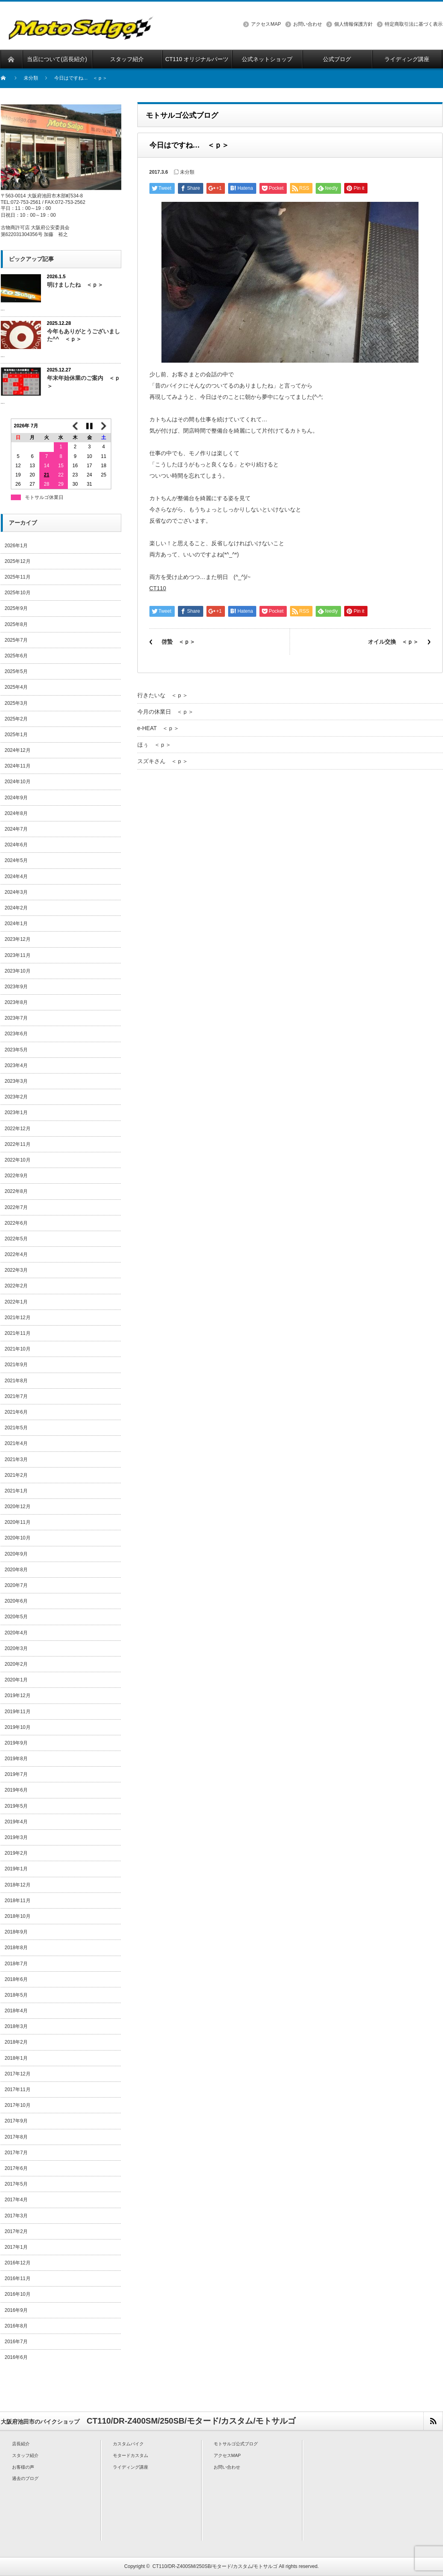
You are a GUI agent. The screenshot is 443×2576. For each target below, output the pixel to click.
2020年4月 (16, 1633)
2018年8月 (16, 1947)
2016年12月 (18, 2263)
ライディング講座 (130, 2467)
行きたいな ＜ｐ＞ (162, 695)
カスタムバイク (128, 2443)
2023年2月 (16, 1097)
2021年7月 (16, 1396)
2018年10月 (18, 1916)
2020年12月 (18, 1506)
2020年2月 (16, 1664)
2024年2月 (16, 908)
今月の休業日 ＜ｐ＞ (165, 711)
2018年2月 (16, 2042)
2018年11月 (18, 1900)
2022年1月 (16, 1302)
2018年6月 (16, 1979)
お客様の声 (23, 2467)
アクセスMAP (266, 24)
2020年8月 (16, 1569)
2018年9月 (16, 1932)
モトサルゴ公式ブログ (236, 2443)
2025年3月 (16, 703)
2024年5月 (16, 860)
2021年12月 (18, 1317)
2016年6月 (16, 2357)
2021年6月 (16, 1412)
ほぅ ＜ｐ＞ (154, 744)
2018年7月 (16, 1963)
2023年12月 (18, 939)
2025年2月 (16, 719)
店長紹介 (21, 2443)
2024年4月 (16, 876)
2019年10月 (18, 1727)
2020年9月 (16, 1554)
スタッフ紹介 (25, 2455)
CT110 (157, 588)
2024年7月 (16, 829)
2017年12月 (18, 2074)
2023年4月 (16, 1065)
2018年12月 (18, 1885)
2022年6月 (16, 1223)
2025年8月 (16, 624)
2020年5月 (16, 1616)
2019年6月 (16, 1790)
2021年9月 (16, 1364)
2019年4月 (16, 1822)
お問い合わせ (307, 24)
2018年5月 (16, 1995)
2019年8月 (16, 1758)
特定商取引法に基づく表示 (414, 24)
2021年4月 (16, 1443)
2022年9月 (16, 1175)
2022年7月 (16, 1207)
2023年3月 (16, 1081)
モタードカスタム (130, 2455)
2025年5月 (16, 671)
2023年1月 (16, 1112)
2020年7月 (16, 1585)
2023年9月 (16, 986)
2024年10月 (18, 781)
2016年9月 (16, 2310)
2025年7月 (16, 640)
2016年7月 (16, 2341)
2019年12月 (18, 1695)
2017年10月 (18, 2105)
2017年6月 (16, 2168)
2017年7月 (16, 2152)
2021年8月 (16, 1380)
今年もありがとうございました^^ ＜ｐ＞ (83, 335)
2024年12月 (18, 750)
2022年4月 (16, 1254)
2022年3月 (16, 1270)
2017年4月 (16, 2199)
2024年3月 (16, 892)
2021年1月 (16, 1491)
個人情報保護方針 (353, 24)
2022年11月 (18, 1144)
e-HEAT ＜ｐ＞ (158, 728)
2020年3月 (16, 1648)
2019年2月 (16, 1853)
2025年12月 (18, 561)
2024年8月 (16, 813)
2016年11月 (18, 2278)
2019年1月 (16, 1869)
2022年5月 (16, 1239)
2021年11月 (18, 1333)
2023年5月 (16, 1050)
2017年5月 (16, 2184)
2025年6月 (16, 656)
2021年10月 (18, 1349)
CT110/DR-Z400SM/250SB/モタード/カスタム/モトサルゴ (215, 2566)
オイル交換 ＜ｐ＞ (393, 641)
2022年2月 (16, 1286)
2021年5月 (16, 1428)
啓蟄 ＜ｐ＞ (178, 641)
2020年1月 (16, 1680)
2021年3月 (16, 1459)
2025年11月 (18, 577)
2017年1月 (16, 2247)
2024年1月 (16, 923)
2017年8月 (16, 2137)
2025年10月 (18, 592)
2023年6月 (16, 1034)
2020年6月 (16, 1601)
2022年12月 (18, 1128)
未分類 (31, 78)
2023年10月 (18, 971)
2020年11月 (18, 1522)
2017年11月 (18, 2089)
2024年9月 (16, 798)
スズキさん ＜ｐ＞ (162, 761)
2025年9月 (16, 608)
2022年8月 (16, 1191)
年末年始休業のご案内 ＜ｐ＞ (83, 382)
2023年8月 (16, 1002)
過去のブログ (25, 2478)
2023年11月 (18, 955)
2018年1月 (16, 2058)
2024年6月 (16, 845)
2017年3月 (16, 2216)
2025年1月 (16, 734)
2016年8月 (16, 2326)
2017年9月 (16, 2121)
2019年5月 (16, 1806)
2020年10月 (18, 1538)
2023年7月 (16, 1018)
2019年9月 (16, 1743)
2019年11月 (18, 1711)
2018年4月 (16, 2011)
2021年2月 (16, 1475)
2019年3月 (16, 1837)
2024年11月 (18, 766)
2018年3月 (16, 2026)
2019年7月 (16, 1774)
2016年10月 (18, 2294)
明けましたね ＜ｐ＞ (75, 284)
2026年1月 (16, 545)
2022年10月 (18, 1160)
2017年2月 (16, 2231)
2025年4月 (16, 687)
